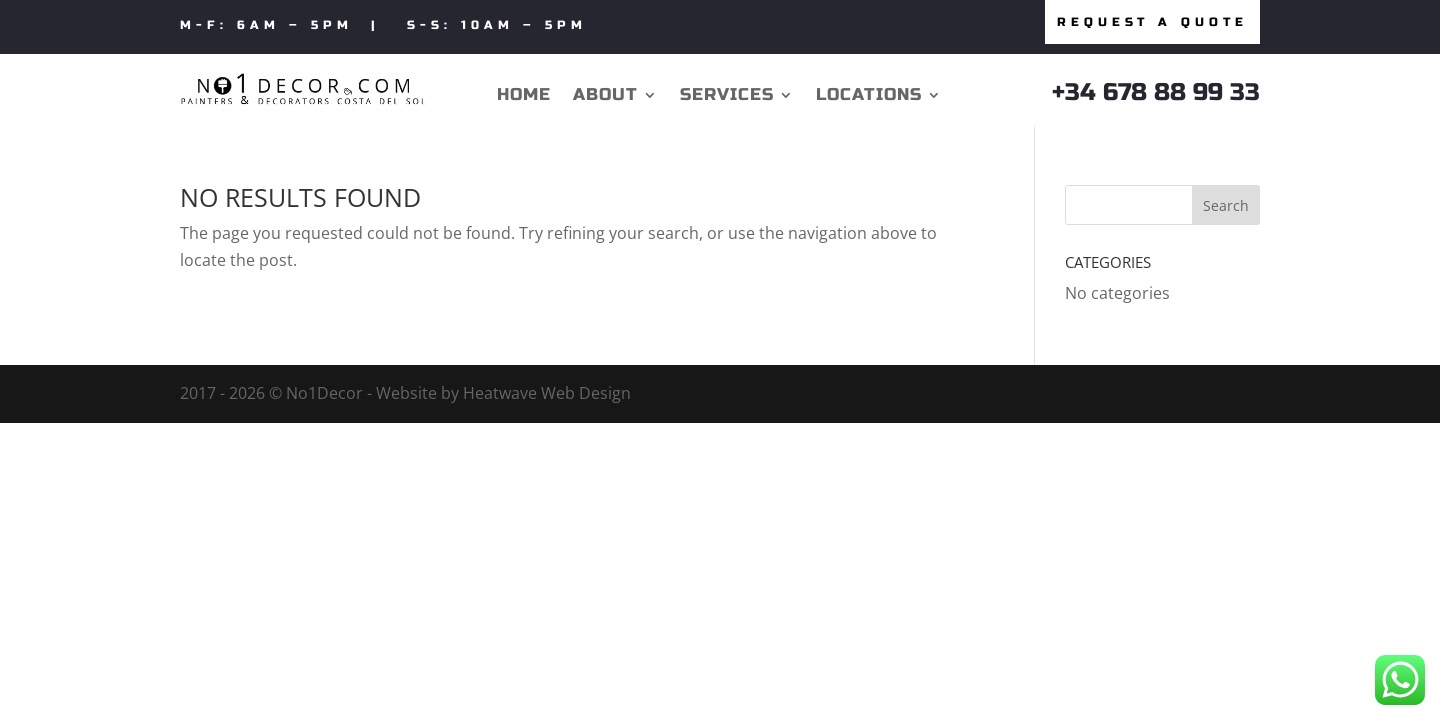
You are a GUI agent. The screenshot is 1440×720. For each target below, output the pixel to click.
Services (727, 96)
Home (524, 96)
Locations (869, 96)
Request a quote (1152, 22)
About (605, 96)
